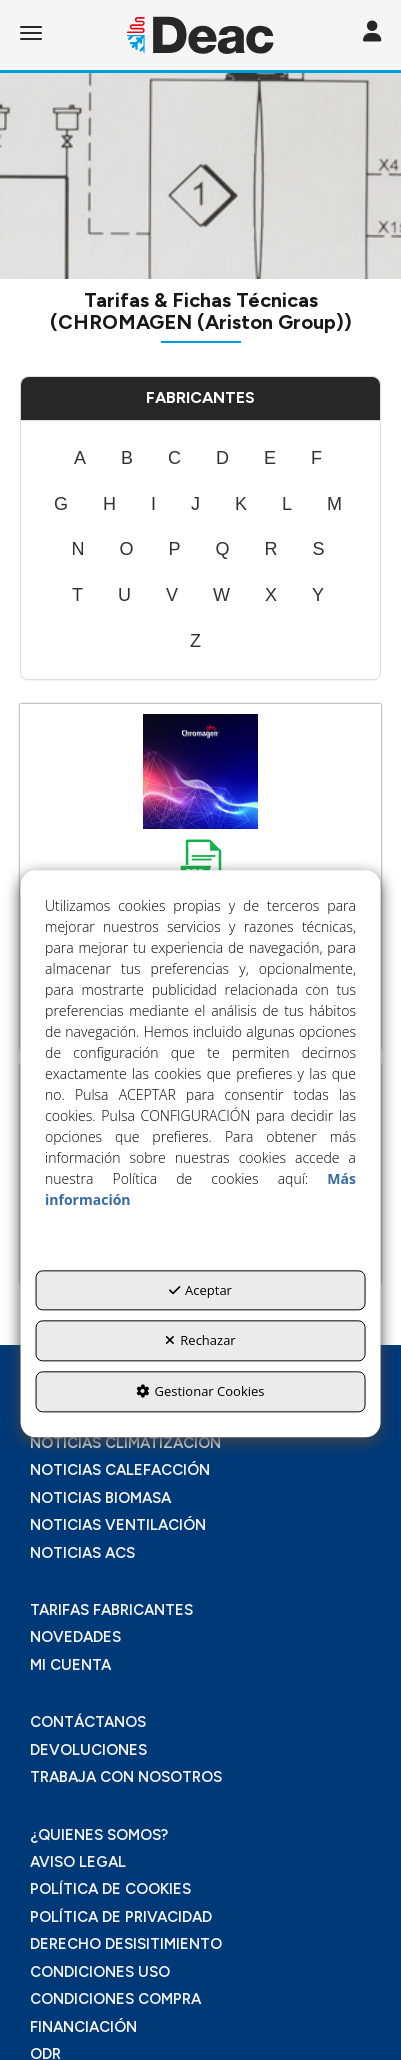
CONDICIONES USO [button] (100, 1972)
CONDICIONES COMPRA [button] (115, 1999)
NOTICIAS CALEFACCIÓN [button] (120, 1470)
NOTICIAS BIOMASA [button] (100, 1498)
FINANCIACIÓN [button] (83, 2027)
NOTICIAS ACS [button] (82, 1553)
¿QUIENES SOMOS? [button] (99, 1835)
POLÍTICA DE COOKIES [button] (110, 1889)
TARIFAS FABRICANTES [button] (111, 1610)
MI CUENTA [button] (70, 1665)
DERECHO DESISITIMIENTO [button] (126, 1944)
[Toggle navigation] (372, 33)
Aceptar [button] (200, 1290)
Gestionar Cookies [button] (200, 1391)
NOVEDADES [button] (75, 1637)
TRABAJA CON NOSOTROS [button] (126, 1777)
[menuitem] (80, 459)
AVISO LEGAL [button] (78, 1862)
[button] (200, 35)
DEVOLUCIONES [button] (88, 1750)
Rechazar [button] (200, 1341)
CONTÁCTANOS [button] (88, 1722)
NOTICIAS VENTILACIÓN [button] (118, 1525)
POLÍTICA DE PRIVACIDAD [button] (121, 1917)
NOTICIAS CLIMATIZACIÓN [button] (125, 1443)
